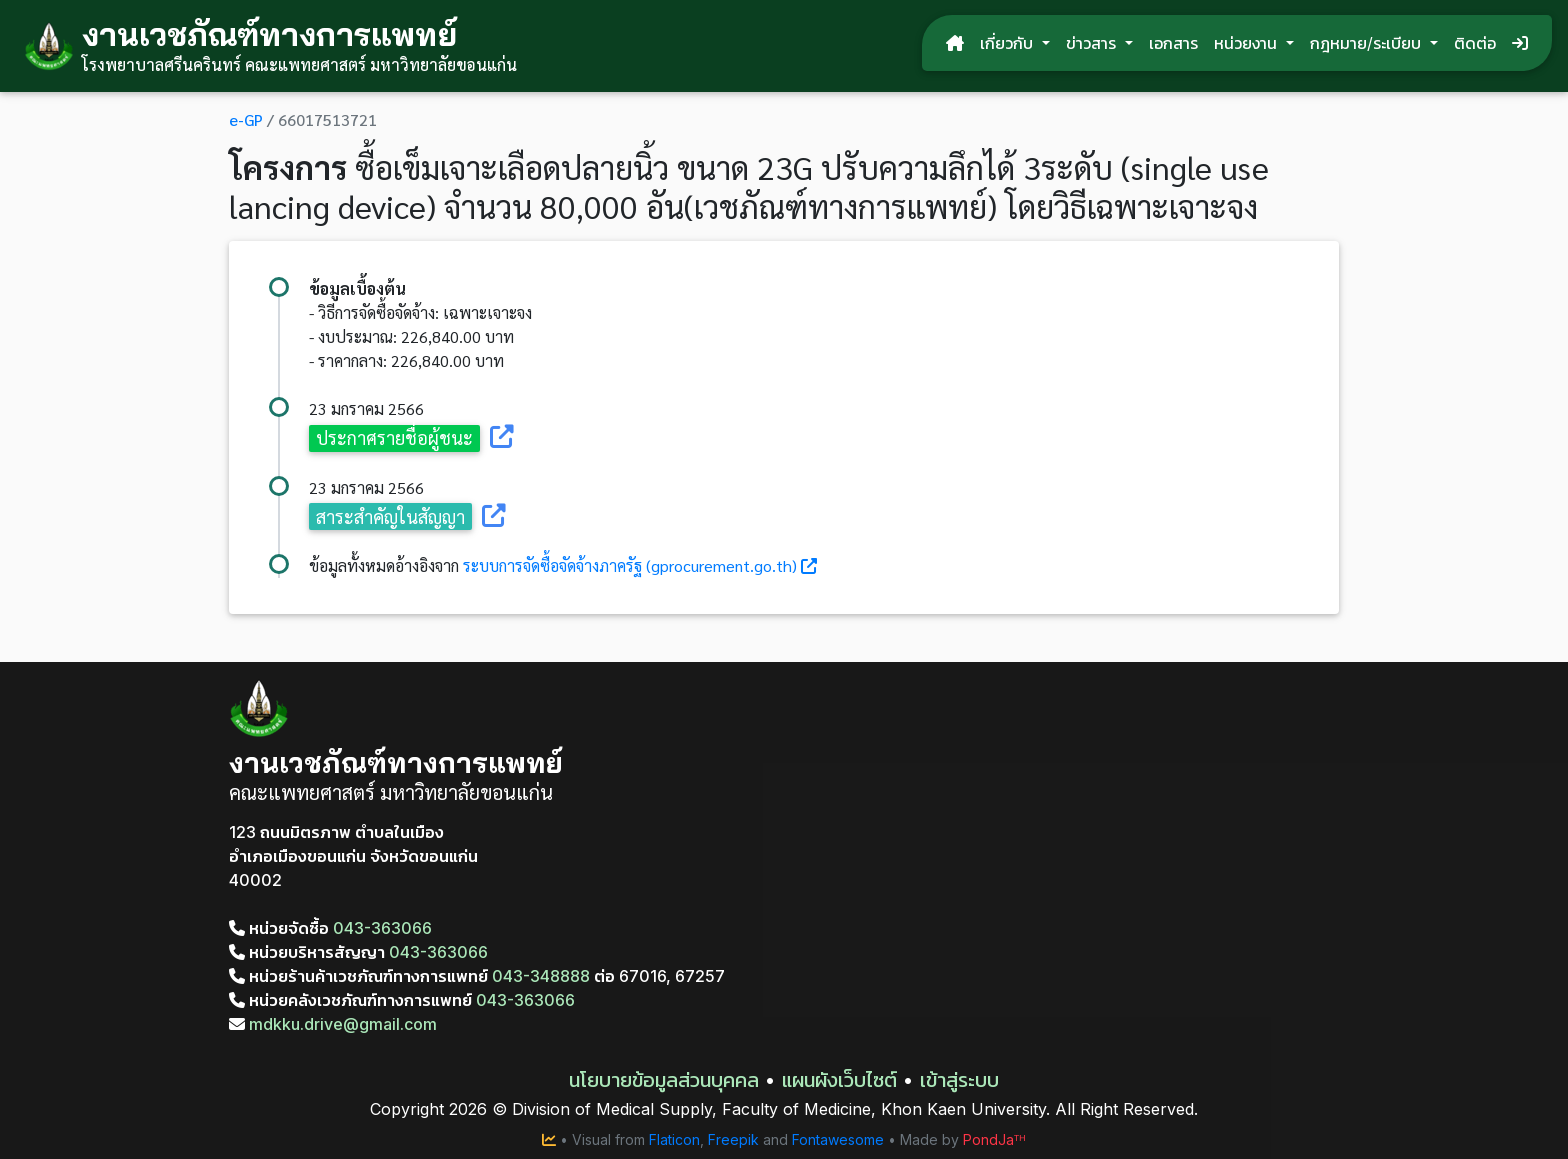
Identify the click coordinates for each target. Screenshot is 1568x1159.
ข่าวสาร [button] (1093, 43)
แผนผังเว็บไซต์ (839, 1080)
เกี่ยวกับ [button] (1009, 43)
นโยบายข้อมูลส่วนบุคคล (664, 1080)
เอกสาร (1173, 43)
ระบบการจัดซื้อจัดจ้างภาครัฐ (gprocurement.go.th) (630, 565)
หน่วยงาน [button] (1248, 43)
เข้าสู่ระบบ (959, 1080)
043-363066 (382, 928)
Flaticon (674, 1139)
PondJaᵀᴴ (994, 1139)
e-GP (246, 119)
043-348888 (541, 976)
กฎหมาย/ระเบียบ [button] (1368, 43)
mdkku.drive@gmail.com (333, 1024)
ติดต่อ (1475, 43)
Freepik (733, 1139)
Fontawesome (838, 1139)
